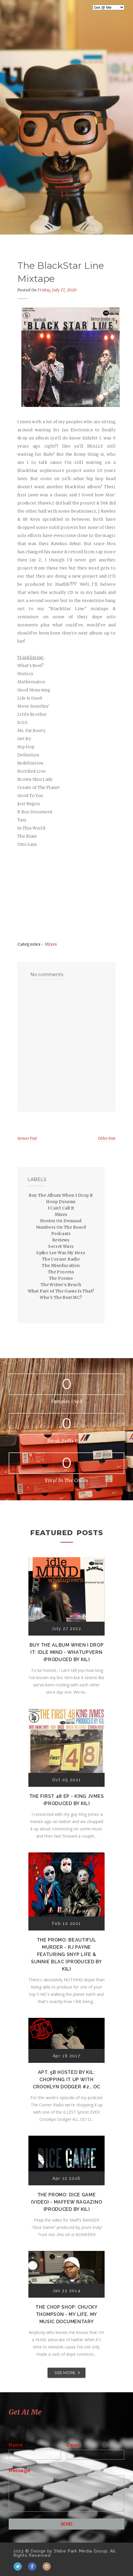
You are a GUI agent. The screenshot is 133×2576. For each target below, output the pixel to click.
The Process (61, 1272)
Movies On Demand (60, 1220)
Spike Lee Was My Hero (60, 1252)
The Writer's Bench (61, 1284)
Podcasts (60, 1233)
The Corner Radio (61, 1259)
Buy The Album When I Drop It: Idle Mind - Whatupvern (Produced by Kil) (67, 1652)
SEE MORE (64, 2372)
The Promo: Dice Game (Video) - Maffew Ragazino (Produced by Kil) (66, 2202)
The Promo (61, 1278)
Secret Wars (60, 1246)
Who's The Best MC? (61, 1297)
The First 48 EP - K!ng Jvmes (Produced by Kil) (66, 1799)
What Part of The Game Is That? (61, 1291)
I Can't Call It (61, 1208)
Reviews (61, 1240)
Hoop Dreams (60, 1201)
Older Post (107, 1138)
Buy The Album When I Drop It (61, 1195)
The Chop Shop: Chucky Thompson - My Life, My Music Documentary (66, 2314)
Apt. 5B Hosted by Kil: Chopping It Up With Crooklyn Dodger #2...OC (66, 2080)
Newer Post (27, 1138)
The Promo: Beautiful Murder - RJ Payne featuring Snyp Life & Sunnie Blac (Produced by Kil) (66, 1954)
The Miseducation (61, 1265)
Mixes (51, 944)
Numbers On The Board (61, 1227)
